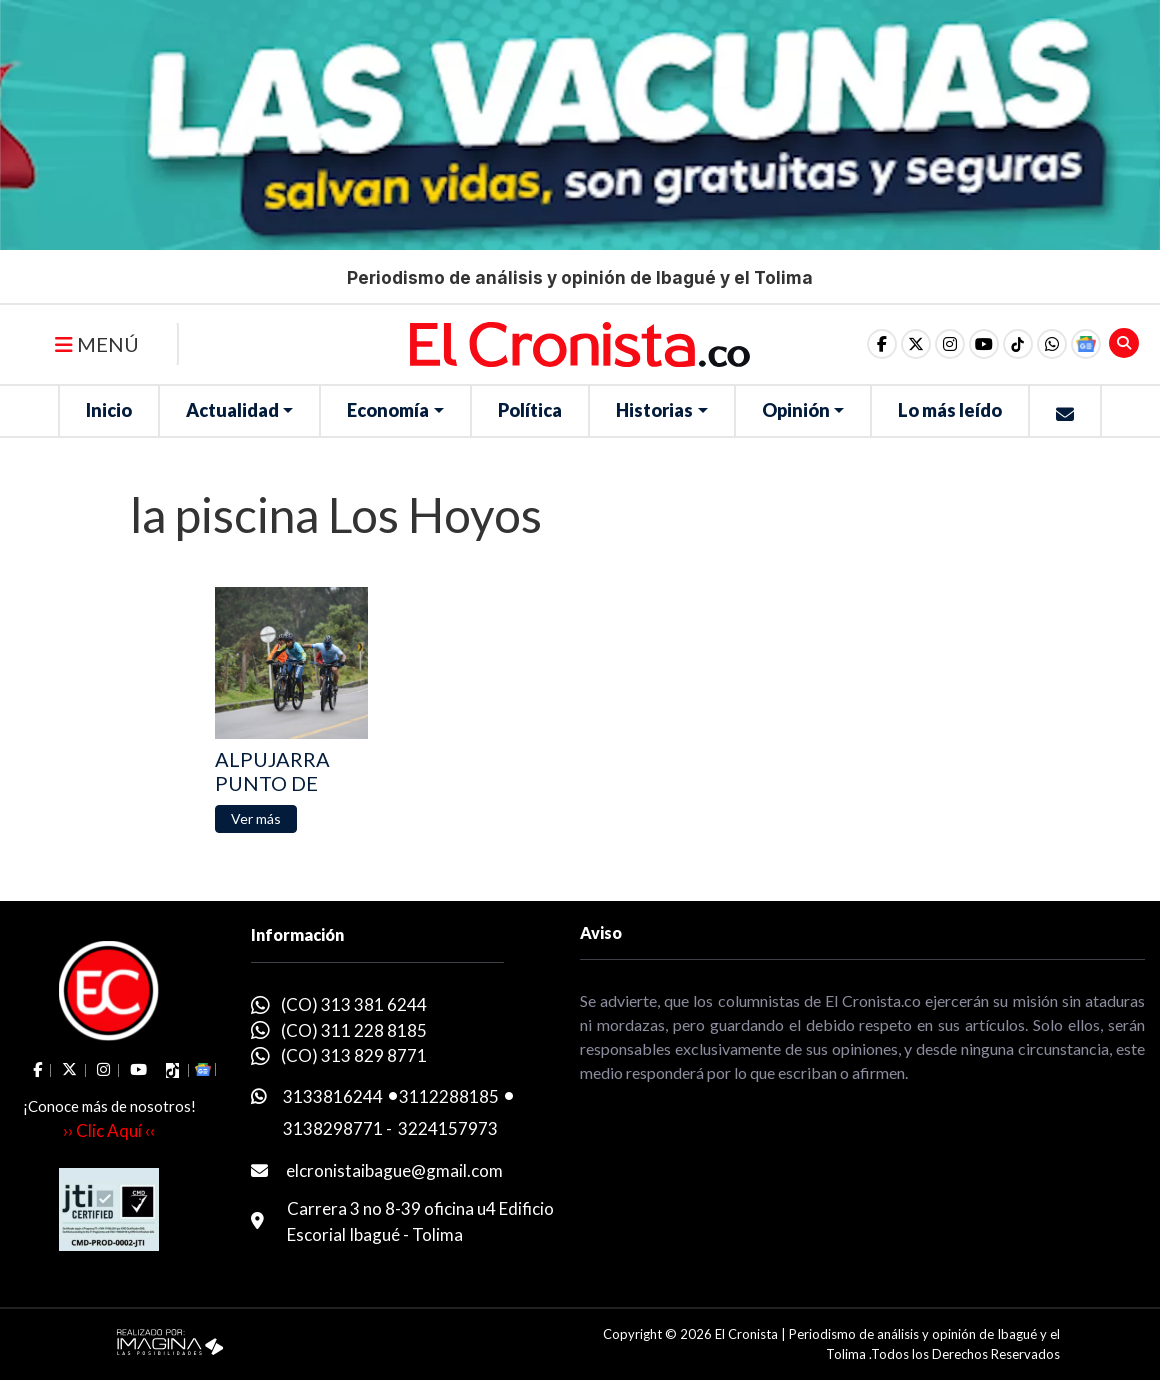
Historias (654, 410)
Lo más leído (950, 410)
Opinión (796, 410)
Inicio (109, 410)
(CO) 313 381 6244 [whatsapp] (354, 1004)
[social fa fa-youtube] (984, 344)
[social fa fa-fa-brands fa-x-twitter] (916, 344)
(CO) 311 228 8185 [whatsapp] (354, 1030)
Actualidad (232, 410)
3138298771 (333, 1128)
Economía (388, 410)
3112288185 (449, 1096)
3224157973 (448, 1128)
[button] (1052, 344)
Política (530, 410)
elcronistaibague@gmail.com (394, 1170)
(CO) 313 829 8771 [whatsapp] (354, 1055)
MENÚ (97, 344)
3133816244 (333, 1096)
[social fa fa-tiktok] (1018, 344)
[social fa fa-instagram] (950, 344)
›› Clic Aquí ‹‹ (109, 1130)
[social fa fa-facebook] (882, 344)
